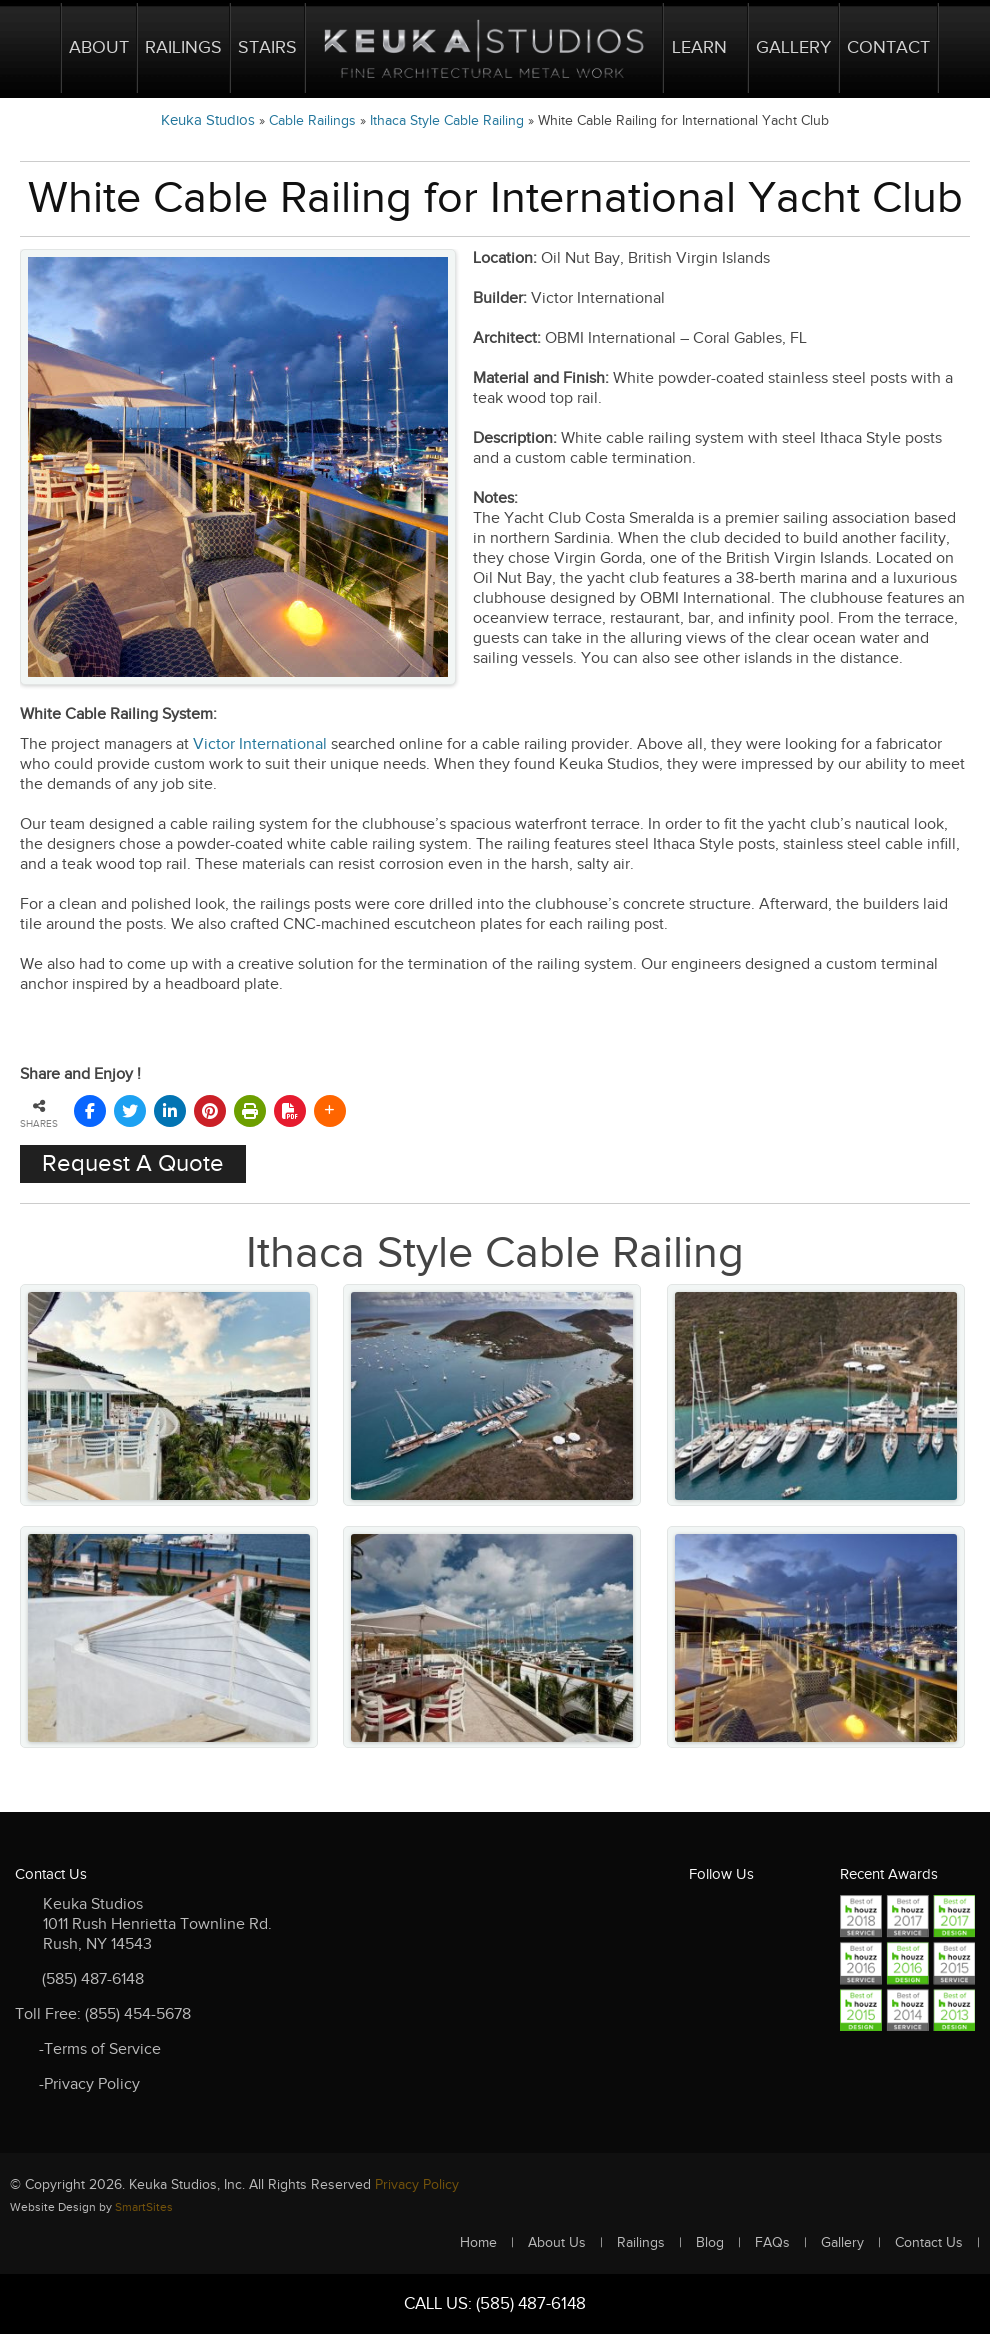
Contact (888, 47)
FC (706, 1951)
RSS (745, 1951)
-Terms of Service (100, 2049)
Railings (183, 47)
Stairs (267, 47)
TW (745, 1912)
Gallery (793, 47)
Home (36, 48)
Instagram (706, 1990)
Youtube (784, 1951)
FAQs (772, 2243)
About (99, 47)
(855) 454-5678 (138, 2014)
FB (706, 1912)
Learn (699, 47)
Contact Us (929, 2243)
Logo (484, 48)
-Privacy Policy (89, 2084)
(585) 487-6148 (93, 1979)
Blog (710, 2243)
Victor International (260, 744)
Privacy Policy (417, 2185)
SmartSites (144, 2207)
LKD (784, 1912)
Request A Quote (133, 1164)
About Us (557, 2243)
